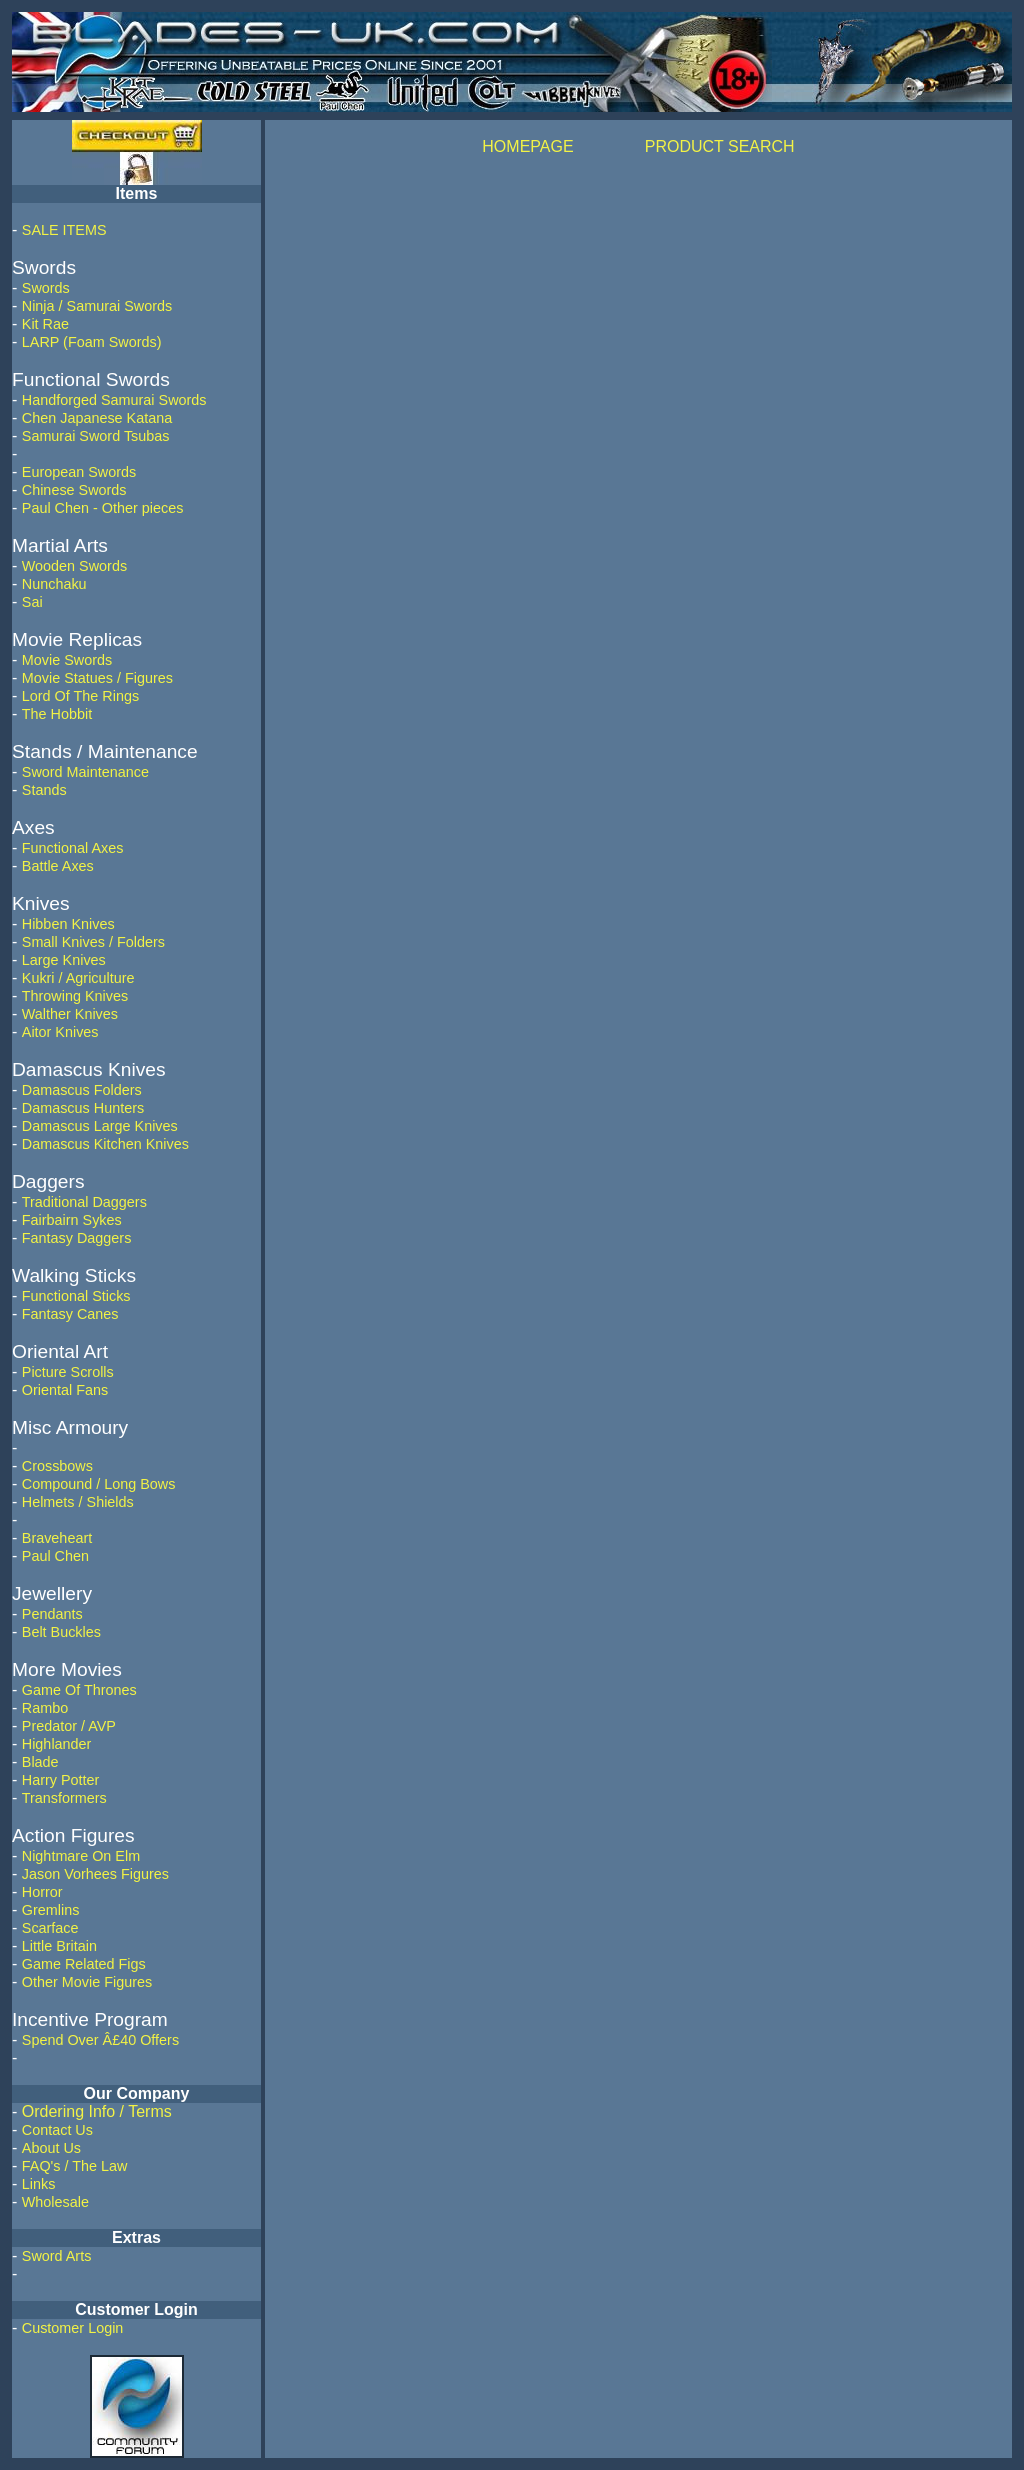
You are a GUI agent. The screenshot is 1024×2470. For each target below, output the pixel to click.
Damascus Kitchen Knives (105, 1144)
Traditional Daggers (84, 1202)
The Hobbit (57, 714)
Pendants (52, 1614)
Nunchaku (54, 584)
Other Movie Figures (87, 1982)
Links (39, 2184)
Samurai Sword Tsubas (96, 436)
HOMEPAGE (527, 146)
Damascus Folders (82, 1090)
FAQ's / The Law (75, 2166)
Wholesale (55, 2202)
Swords (46, 288)
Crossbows (57, 1466)
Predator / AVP (69, 1726)
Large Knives (64, 960)
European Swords (79, 472)
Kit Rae (45, 324)
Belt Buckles (61, 1632)
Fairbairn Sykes (72, 1220)
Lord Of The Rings (80, 696)
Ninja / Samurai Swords (97, 306)
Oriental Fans (65, 1390)
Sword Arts (57, 2256)
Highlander (57, 1744)
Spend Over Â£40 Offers (100, 2040)
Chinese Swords (74, 490)
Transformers (64, 1798)
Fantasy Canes (70, 1314)
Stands (44, 790)
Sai (32, 602)
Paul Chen (55, 1556)
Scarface (50, 1928)
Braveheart (57, 1538)
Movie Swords (67, 660)
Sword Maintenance (85, 772)
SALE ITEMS (64, 230)
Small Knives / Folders (93, 942)
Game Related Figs (84, 1964)
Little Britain (59, 1946)
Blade (40, 1762)
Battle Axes (58, 866)
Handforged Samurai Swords (114, 400)
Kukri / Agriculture (78, 978)
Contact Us (57, 2130)
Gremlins (51, 1910)
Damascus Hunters (83, 1108)
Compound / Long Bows (99, 1484)
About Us (51, 2148)
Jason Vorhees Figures (95, 1874)
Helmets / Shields (78, 1502)
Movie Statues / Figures (97, 678)
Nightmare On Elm (81, 1856)
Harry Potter (61, 1780)
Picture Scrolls (68, 1372)
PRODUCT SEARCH (720, 146)
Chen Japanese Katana (97, 418)
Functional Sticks (76, 1296)
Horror (42, 1892)
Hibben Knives (68, 924)
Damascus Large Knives (100, 1126)
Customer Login (73, 2328)
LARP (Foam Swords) (92, 342)
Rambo (45, 1708)
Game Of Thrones (79, 1690)
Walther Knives (70, 1014)
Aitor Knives (60, 1032)
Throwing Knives (75, 996)
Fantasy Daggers (77, 1238)
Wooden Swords (74, 566)
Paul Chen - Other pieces (103, 508)
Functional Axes (73, 848)
